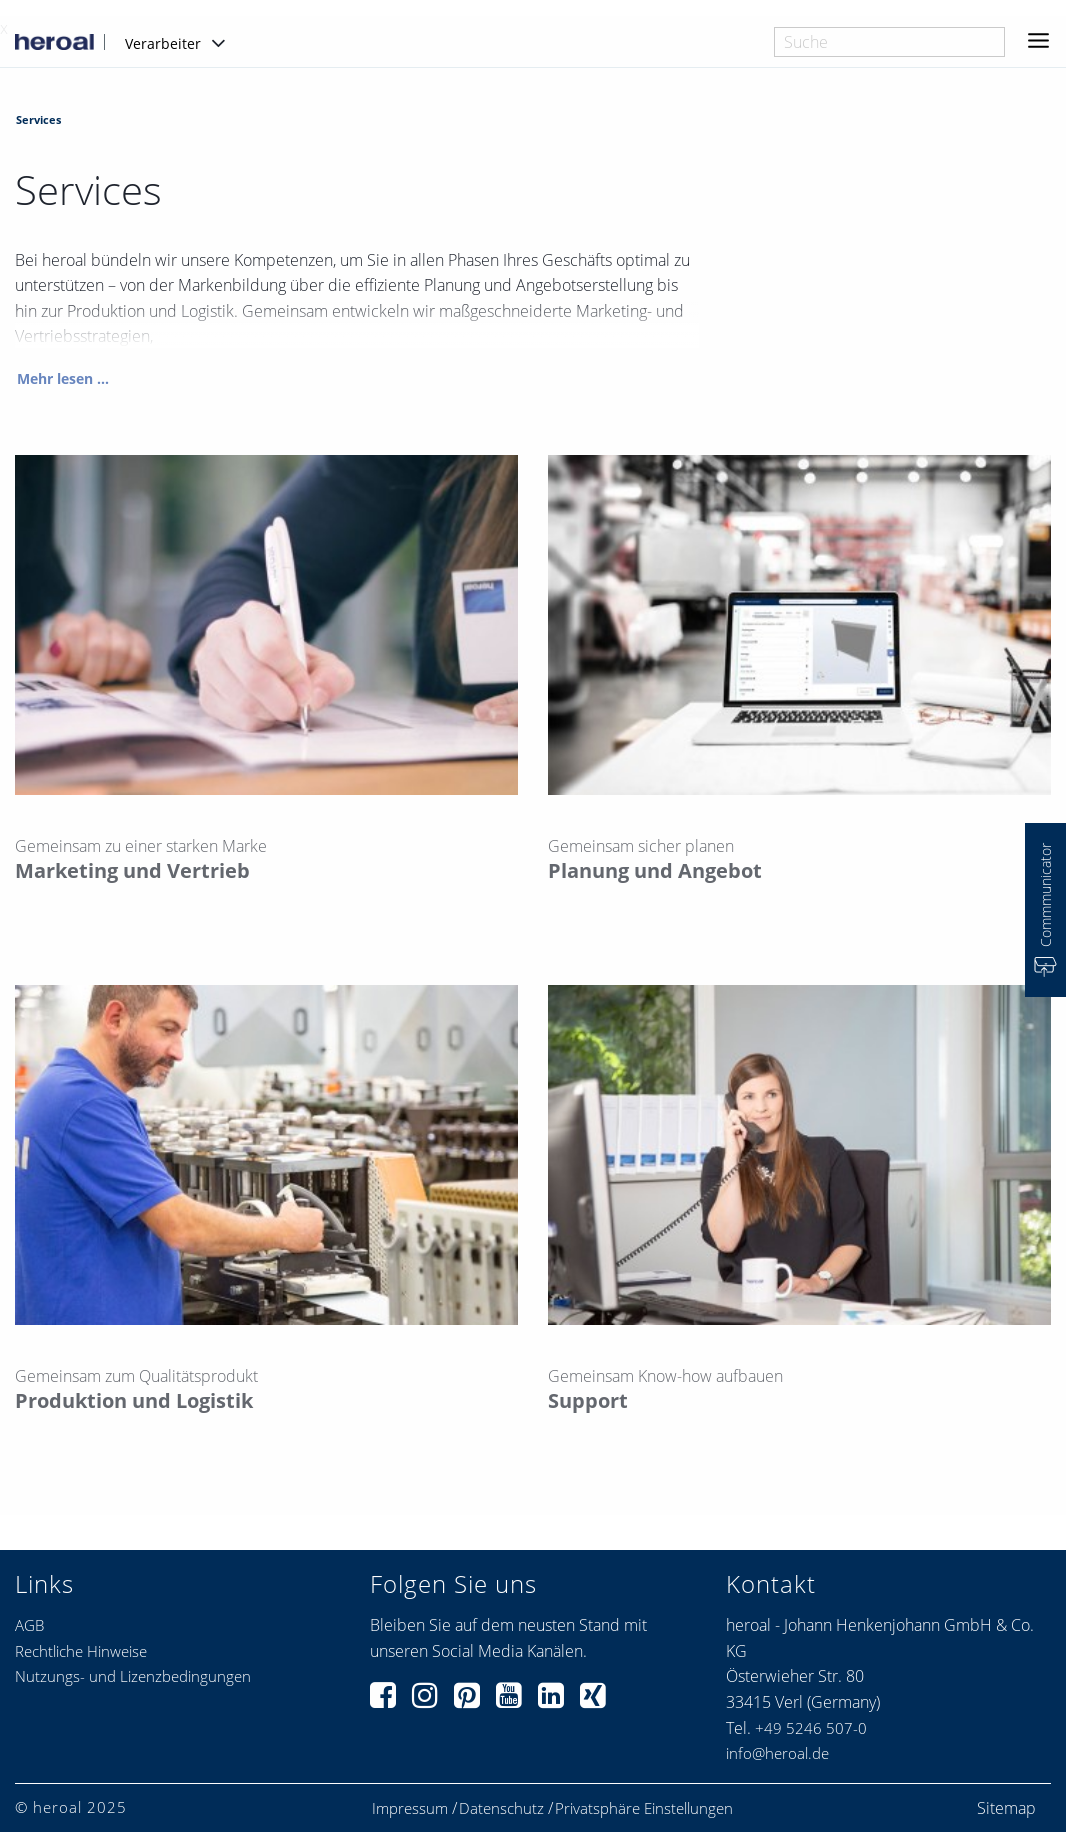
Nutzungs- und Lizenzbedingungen (133, 1676)
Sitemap (1006, 1808)
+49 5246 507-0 (811, 1728)
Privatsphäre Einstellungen (644, 1808)
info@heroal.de (777, 1753)
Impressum (410, 1808)
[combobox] (889, 42)
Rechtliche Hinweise (81, 1651)
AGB (29, 1625)
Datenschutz (501, 1808)
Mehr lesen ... (63, 379)
